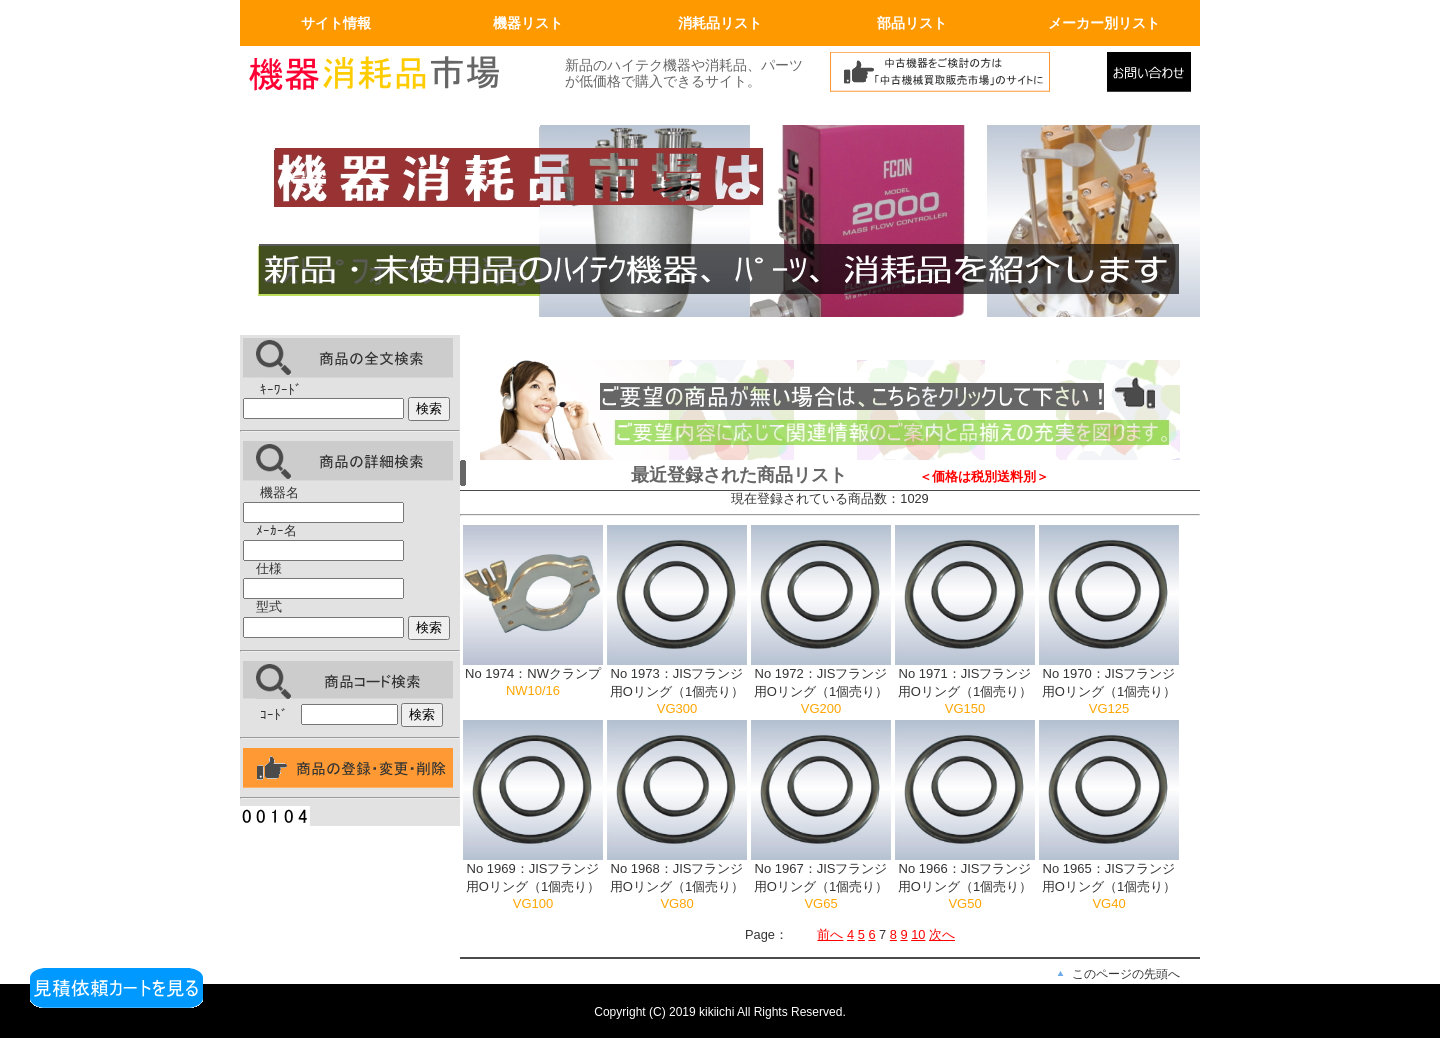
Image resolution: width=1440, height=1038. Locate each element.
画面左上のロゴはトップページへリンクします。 (390, 77)
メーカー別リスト (1104, 23)
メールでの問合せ (1153, 77)
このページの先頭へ (1126, 974)
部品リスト (912, 23)
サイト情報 (336, 23)
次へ (942, 934)
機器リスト (528, 23)
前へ (830, 934)
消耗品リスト (720, 23)
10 (918, 934)
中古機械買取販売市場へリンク (963, 77)
